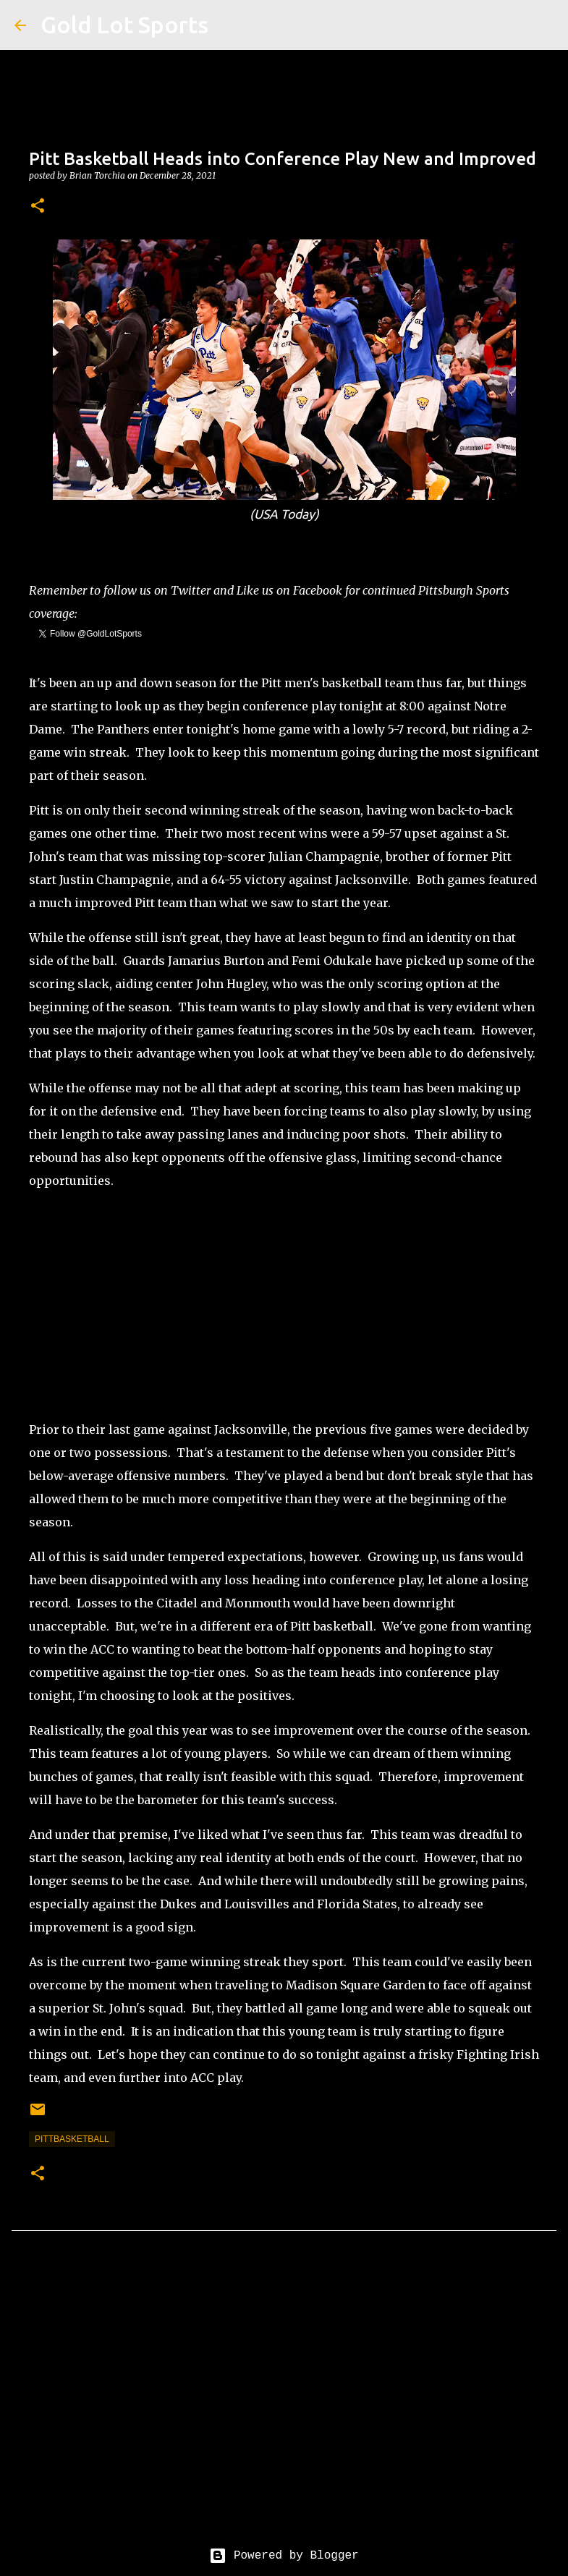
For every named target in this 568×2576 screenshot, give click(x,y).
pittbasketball (72, 2139)
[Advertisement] (284, 1305)
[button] (37, 206)
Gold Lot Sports (124, 25)
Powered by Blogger (283, 2555)
